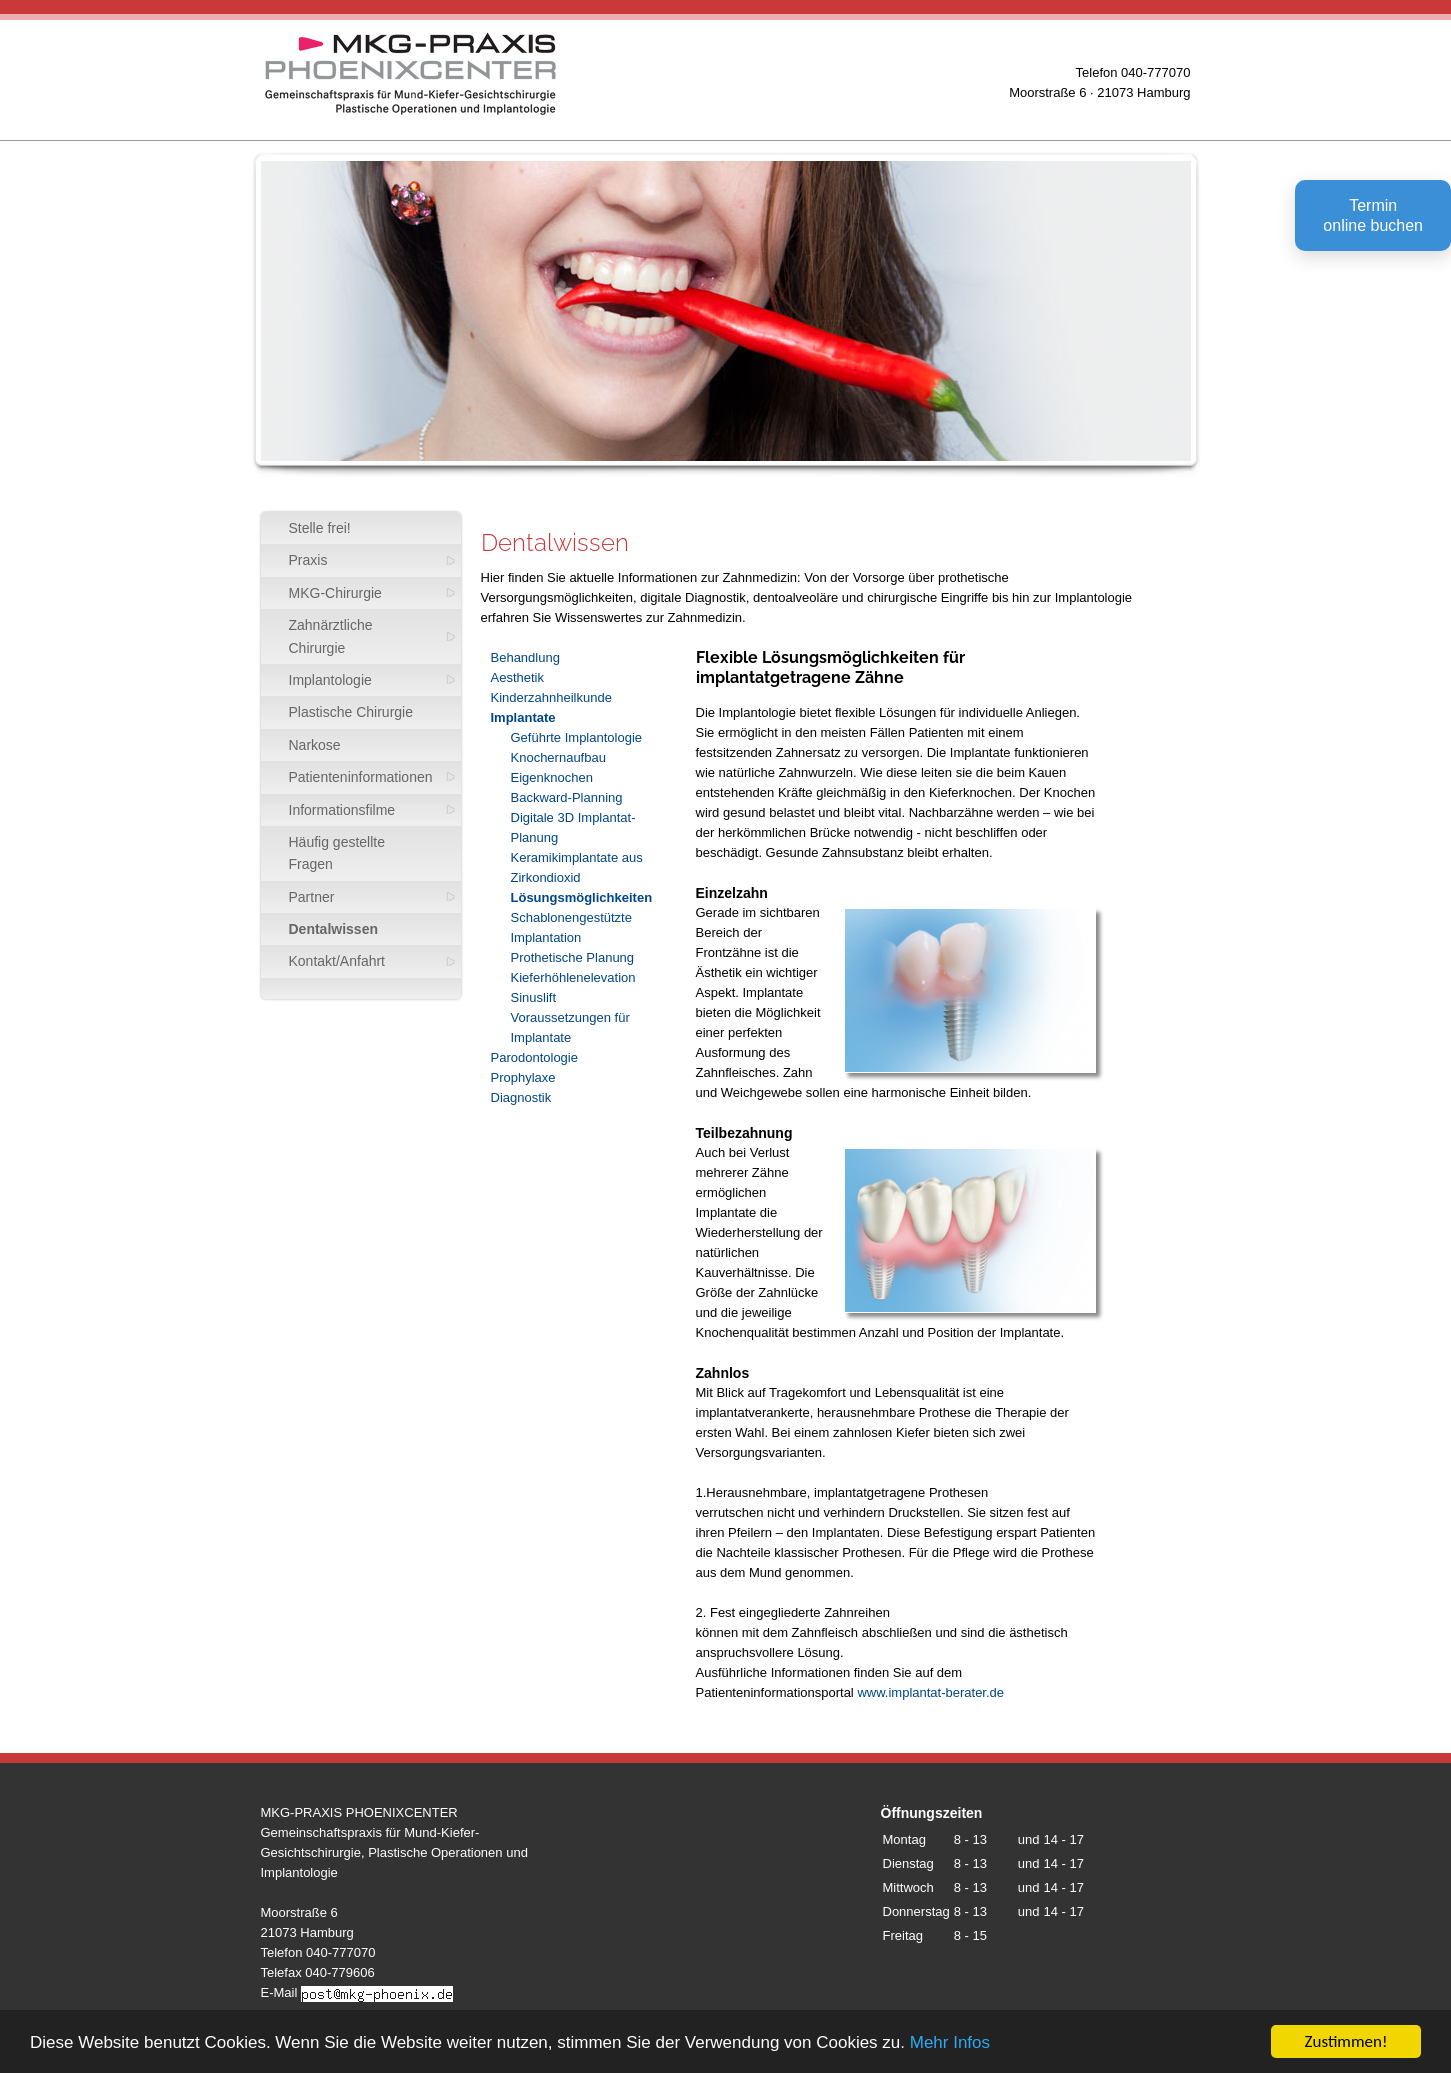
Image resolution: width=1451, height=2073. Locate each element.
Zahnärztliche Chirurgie (331, 636)
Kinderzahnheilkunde (551, 697)
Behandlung (525, 657)
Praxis (308, 560)
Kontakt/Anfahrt (337, 961)
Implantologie (330, 680)
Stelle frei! (320, 528)
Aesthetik (517, 677)
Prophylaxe (523, 1077)
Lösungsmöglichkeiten (582, 897)
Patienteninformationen (361, 777)
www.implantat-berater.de (930, 1692)
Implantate (523, 717)
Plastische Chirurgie (351, 712)
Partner (312, 897)
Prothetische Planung (573, 957)
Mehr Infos (950, 2043)
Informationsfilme (342, 810)
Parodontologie (534, 1057)
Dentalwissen (333, 929)
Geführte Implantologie (577, 737)
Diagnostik (521, 1097)
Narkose (315, 745)
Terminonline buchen (1373, 215)
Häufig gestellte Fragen (337, 853)
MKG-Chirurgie (335, 593)
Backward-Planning (567, 797)
